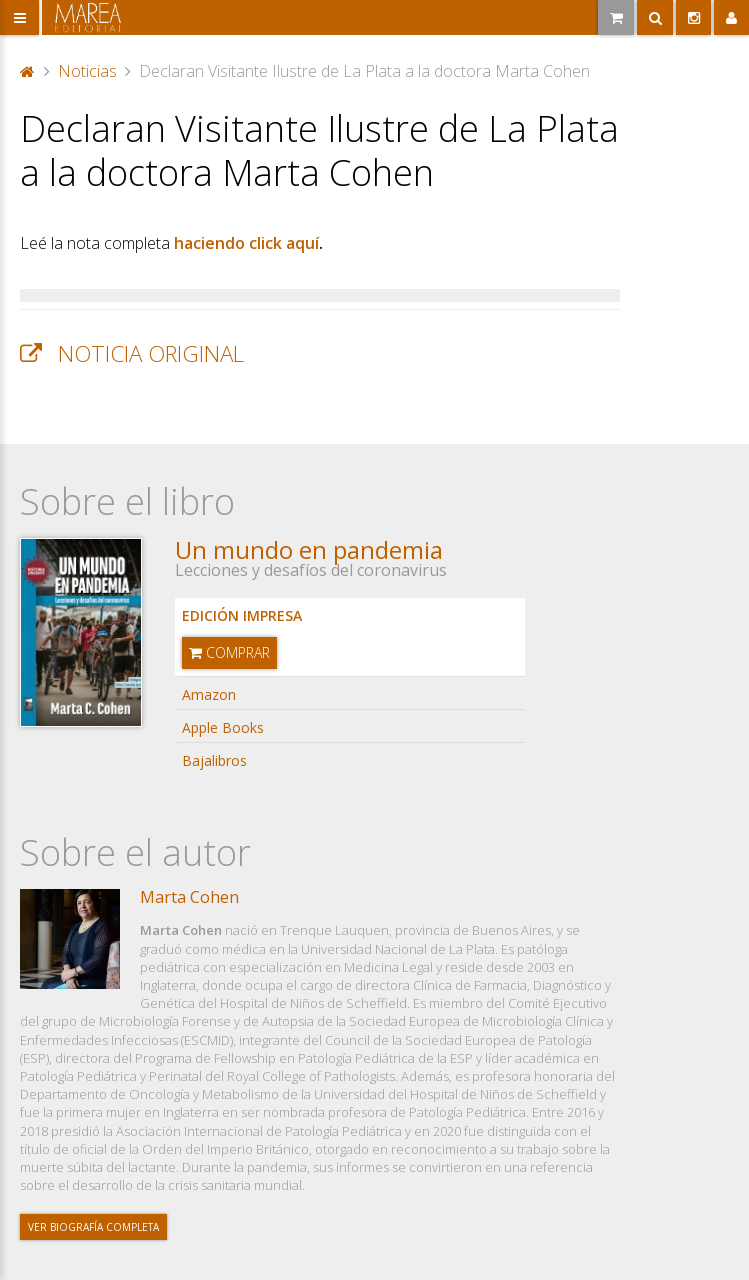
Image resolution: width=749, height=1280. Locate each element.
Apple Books (223, 727)
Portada (28, 71)
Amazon (209, 694)
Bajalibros (214, 760)
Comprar (229, 652)
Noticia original (151, 353)
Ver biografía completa (93, 1227)
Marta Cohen (189, 897)
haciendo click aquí (246, 243)
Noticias (87, 71)
